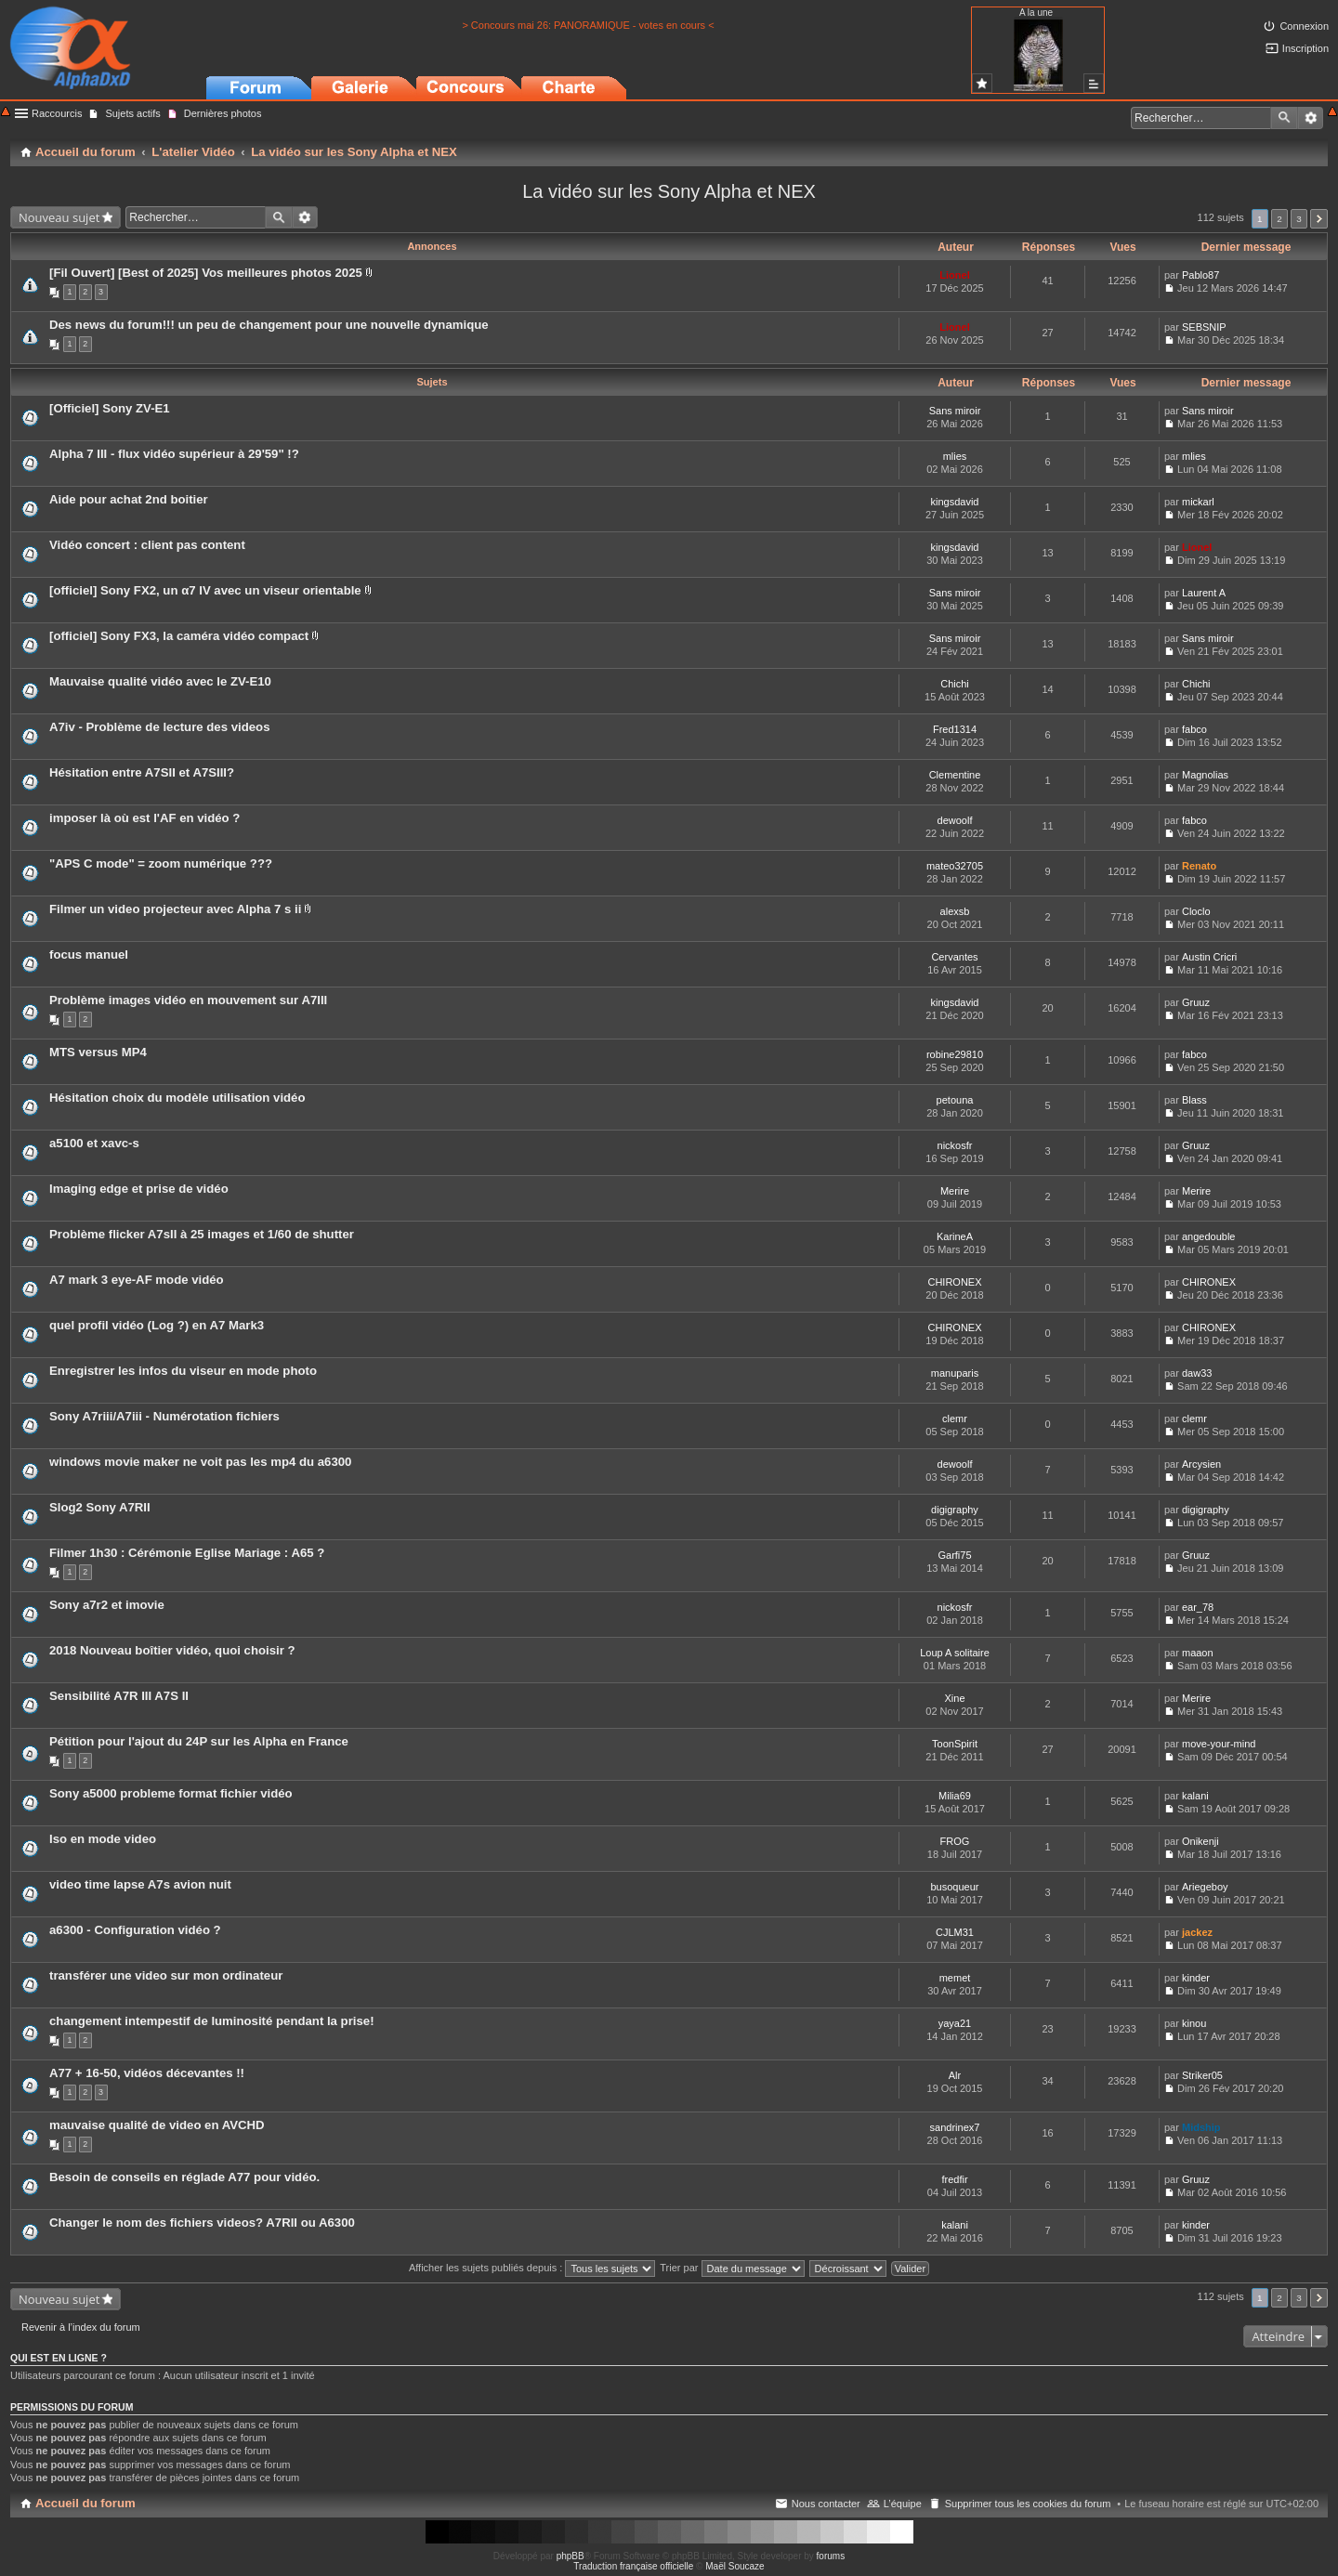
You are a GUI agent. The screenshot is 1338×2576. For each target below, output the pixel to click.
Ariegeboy (1205, 1886)
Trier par (732, 2267)
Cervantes (954, 956)
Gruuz (1196, 1002)
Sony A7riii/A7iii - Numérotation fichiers (164, 1416)
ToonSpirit (954, 1743)
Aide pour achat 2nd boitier (128, 499)
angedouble (1209, 1236)
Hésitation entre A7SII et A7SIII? (141, 772)
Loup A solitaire (955, 1652)
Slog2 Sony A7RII (100, 1507)
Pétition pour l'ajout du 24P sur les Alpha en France (198, 1741)
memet (955, 1977)
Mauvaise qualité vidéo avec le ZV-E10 (160, 681)
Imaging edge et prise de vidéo (139, 1189)
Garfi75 (954, 1555)
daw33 (1197, 1373)
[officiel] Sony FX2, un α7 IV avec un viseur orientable (205, 590)
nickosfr (955, 1145)
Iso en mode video (102, 1839)
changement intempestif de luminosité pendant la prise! (211, 2021)
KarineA (955, 1236)
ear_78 (1197, 1607)
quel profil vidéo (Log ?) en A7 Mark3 (156, 1325)
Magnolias (1205, 774)
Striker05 (1202, 2075)
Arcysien (1201, 1464)
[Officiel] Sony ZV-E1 (109, 408)
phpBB (570, 2556)
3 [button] (1299, 219)
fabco (1194, 729)
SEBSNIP (1204, 327)
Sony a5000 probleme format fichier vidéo (171, 1793)
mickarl (1198, 501)
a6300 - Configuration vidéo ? (135, 1930)
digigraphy (954, 1509)
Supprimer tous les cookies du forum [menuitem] (1028, 2503)
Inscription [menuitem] (1305, 48)
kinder (1196, 1977)
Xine (954, 1698)
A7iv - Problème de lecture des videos (159, 727)
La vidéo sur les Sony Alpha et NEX (669, 191)
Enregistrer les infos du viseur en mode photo (183, 1371)
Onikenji (1200, 1841)
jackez (1197, 1932)
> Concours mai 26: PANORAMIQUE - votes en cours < (588, 25)
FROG (955, 1841)
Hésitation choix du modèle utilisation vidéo (177, 1098)
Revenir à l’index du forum (80, 2327)
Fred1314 (955, 729)
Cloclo (1196, 911)
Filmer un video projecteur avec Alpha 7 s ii (175, 909)
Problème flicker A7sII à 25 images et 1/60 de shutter (201, 1234)
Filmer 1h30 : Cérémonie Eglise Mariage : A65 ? (186, 1553)
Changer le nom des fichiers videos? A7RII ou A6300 (202, 2222)
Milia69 (954, 1795)
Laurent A (1204, 592)
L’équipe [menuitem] (903, 2503)
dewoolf (955, 820)
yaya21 (954, 2023)
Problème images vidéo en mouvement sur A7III (188, 1000)
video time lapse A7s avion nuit (140, 1884)
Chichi (954, 683)
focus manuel (88, 954)
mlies (955, 456)
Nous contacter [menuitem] (826, 2503)
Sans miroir (955, 410)
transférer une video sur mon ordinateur (165, 1975)
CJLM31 (955, 1932)
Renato (1199, 865)
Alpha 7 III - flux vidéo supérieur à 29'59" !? (174, 454)
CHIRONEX (954, 1282)
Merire (954, 1190)
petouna (955, 1099)
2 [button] (1279, 219)
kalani (1195, 1795)
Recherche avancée (1310, 118)
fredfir (954, 2179)
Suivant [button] (1319, 219)
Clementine (955, 774)
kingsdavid (955, 501)
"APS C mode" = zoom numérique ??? (160, 863)
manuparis (954, 1373)
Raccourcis (57, 113)
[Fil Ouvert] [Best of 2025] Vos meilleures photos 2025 (205, 273)
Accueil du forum (85, 2503)
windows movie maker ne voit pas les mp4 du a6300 (200, 1462)
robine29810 (954, 1054)
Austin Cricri (1209, 956)
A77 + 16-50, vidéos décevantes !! (146, 2073)
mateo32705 (954, 865)
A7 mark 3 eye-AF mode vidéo (136, 1280)
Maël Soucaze (734, 2566)
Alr (955, 2075)
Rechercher (1284, 118)
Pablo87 (1200, 275)
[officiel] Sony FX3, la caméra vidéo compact (178, 636)
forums (831, 2556)
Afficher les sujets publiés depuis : (532, 2267)
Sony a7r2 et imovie (106, 1605)
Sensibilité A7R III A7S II (119, 1696)
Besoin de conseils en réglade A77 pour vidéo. (184, 2177)
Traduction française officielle (633, 2566)
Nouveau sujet (59, 217)
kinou (1194, 2023)
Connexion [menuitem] (1304, 26)
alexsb (955, 911)
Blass (1194, 1099)
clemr (954, 1418)
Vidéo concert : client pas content (147, 545)
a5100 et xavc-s (94, 1143)
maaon (1197, 1652)
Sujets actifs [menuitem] (132, 113)
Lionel (954, 275)
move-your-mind (1218, 1743)
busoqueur (955, 1886)
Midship (1201, 2127)
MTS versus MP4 (98, 1052)
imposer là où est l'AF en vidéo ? (144, 818)
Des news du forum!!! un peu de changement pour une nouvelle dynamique (269, 325)
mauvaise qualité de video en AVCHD (157, 2125)
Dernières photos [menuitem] (223, 113)
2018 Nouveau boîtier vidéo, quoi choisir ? (172, 1650)
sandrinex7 (955, 2127)
